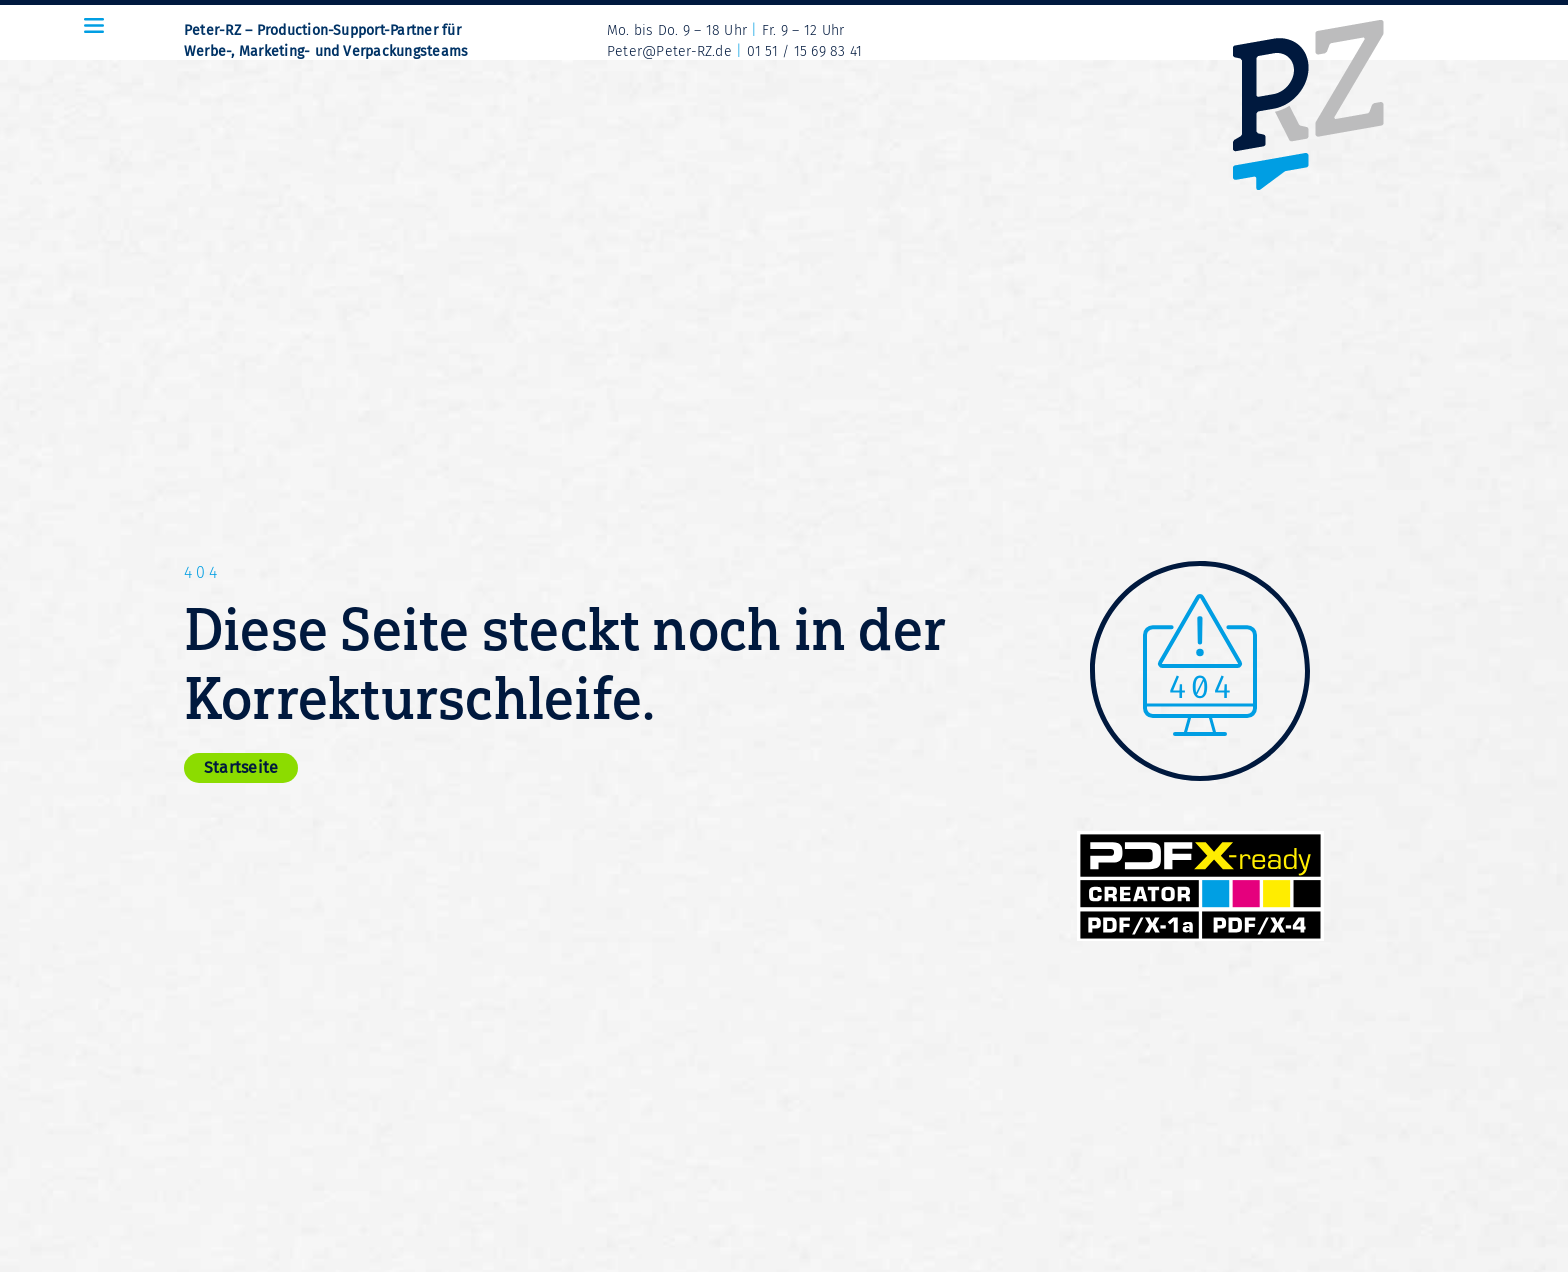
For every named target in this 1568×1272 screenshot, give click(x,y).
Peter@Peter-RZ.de (669, 51)
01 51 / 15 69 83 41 (805, 51)
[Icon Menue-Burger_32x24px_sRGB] (94, 25)
